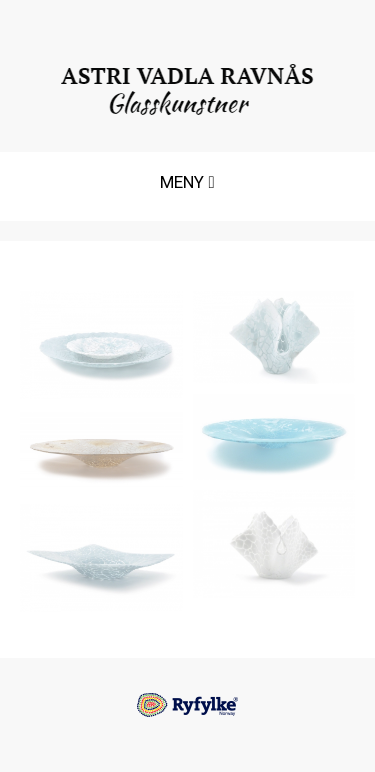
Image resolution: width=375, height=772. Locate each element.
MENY (186, 187)
